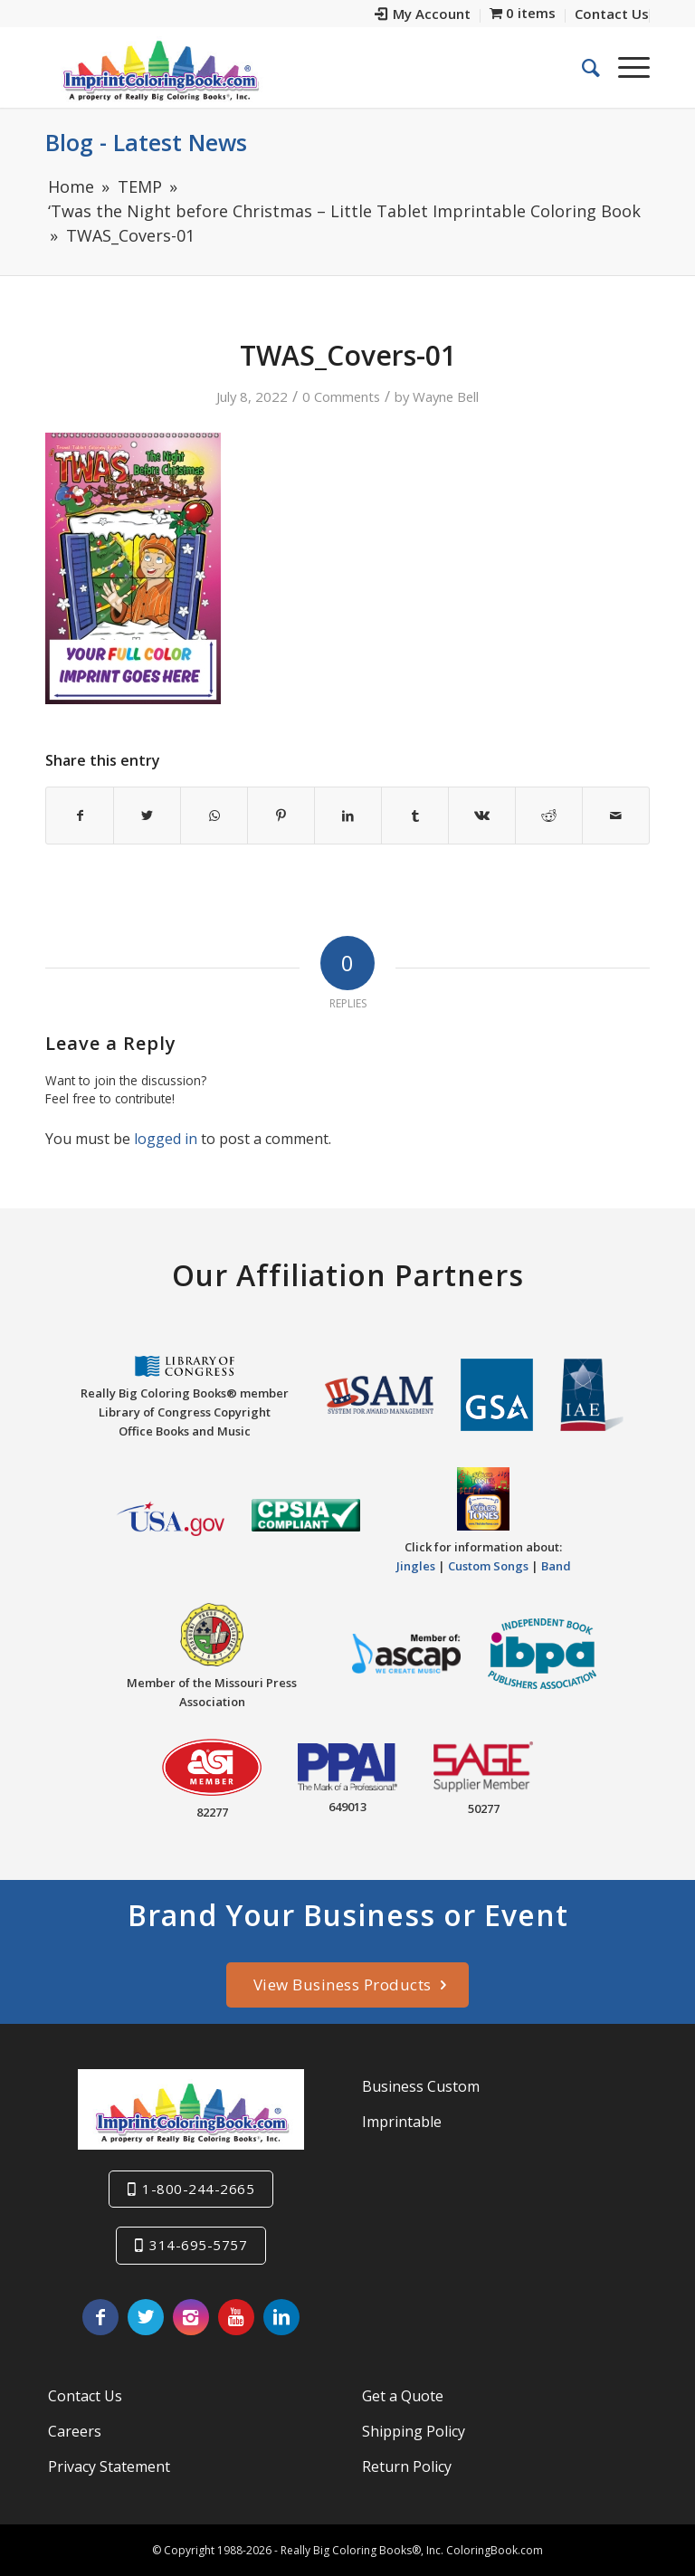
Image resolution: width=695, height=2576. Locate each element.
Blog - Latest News (146, 142)
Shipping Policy (413, 2431)
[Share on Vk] (482, 815)
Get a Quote (402, 2396)
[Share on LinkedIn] (348, 815)
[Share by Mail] (616, 815)
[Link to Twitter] (146, 2317)
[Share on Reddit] (549, 815)
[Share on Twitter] (147, 815)
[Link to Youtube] (236, 2317)
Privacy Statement (109, 2466)
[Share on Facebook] (79, 815)
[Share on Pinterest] (281, 815)
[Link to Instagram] (191, 2317)
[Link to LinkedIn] (281, 2317)
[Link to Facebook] (100, 2317)
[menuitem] (423, 16)
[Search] (582, 67)
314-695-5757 (198, 2245)
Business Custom (421, 2086)
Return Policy (407, 2466)
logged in (165, 1139)
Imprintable (402, 2122)
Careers (74, 2431)
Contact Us (85, 2396)
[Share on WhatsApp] (214, 815)
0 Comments (341, 396)
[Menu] (625, 67)
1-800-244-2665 (198, 2189)
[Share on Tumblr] (415, 815)
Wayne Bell (446, 396)
